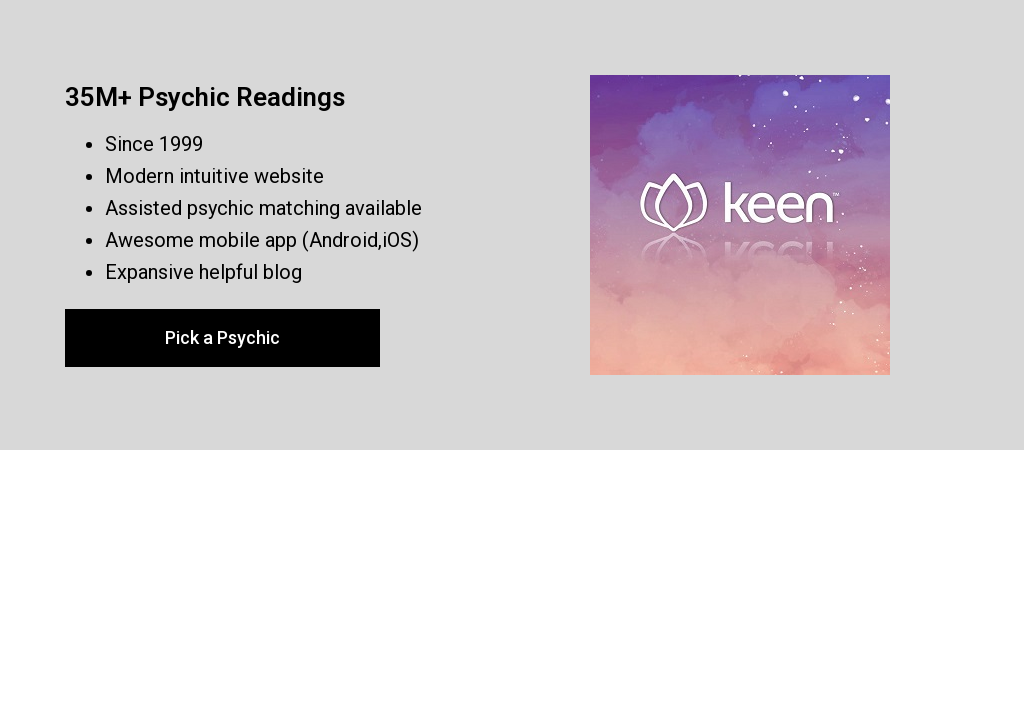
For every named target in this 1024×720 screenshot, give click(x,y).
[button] (222, 338)
